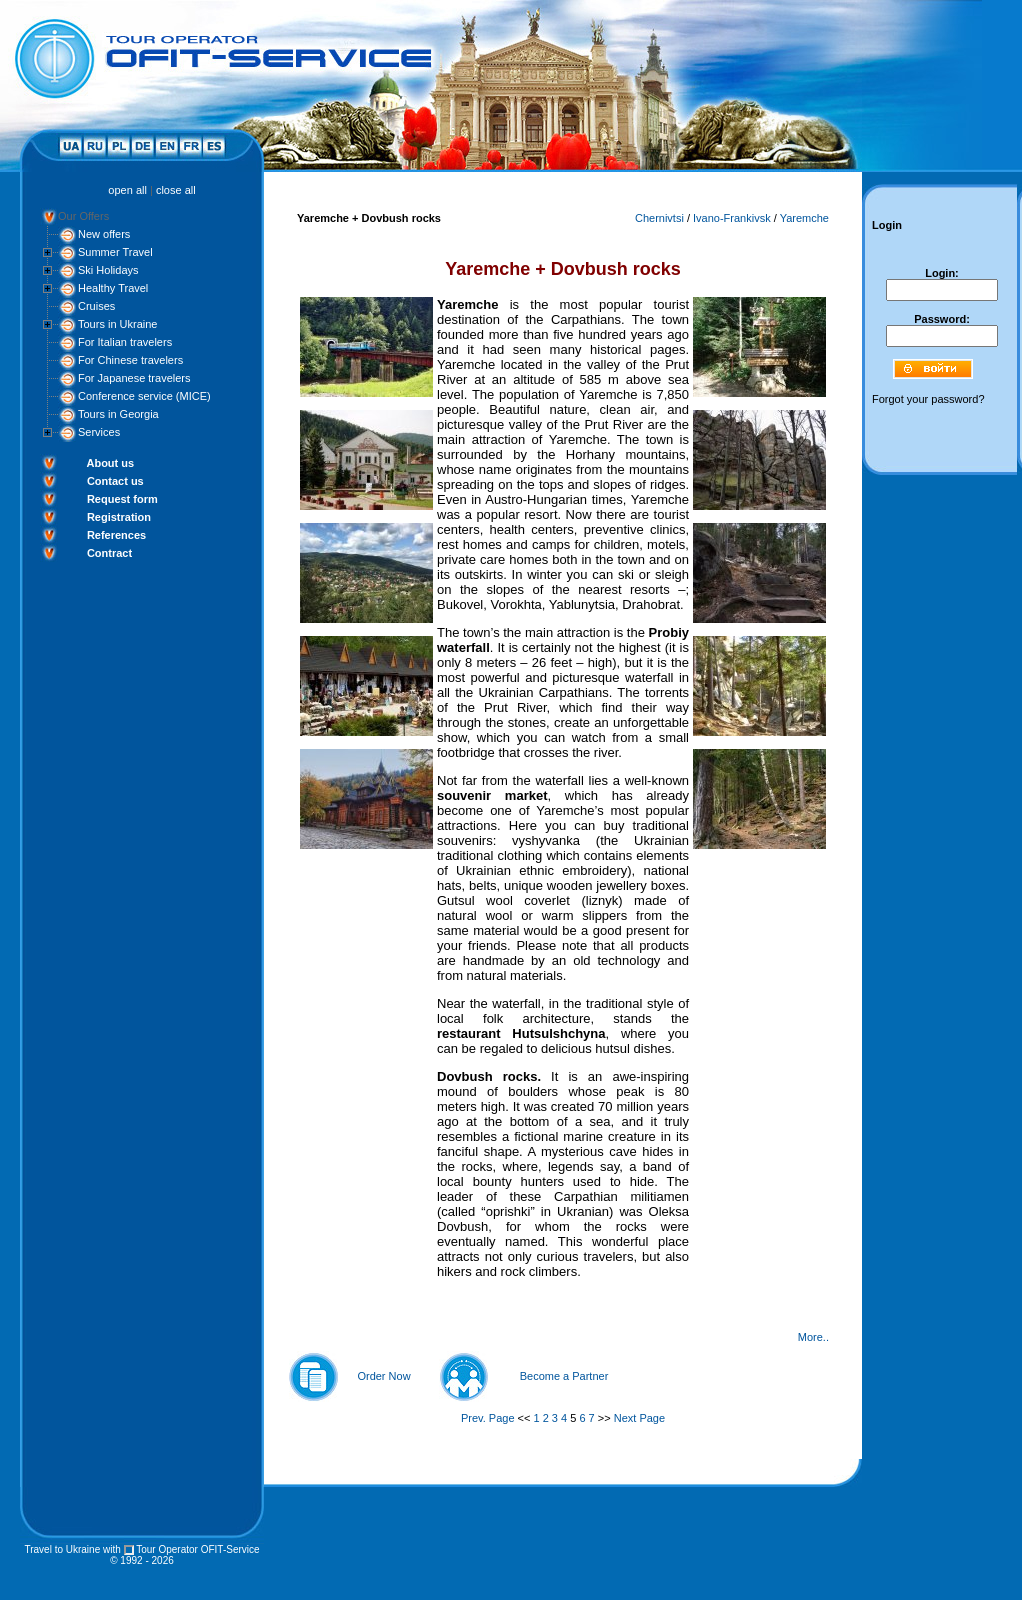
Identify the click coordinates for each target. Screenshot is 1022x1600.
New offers (104, 234)
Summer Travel (115, 252)
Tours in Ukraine (117, 324)
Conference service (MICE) (144, 396)
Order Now (383, 1376)
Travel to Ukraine (62, 1549)
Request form (122, 499)
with (112, 1549)
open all (127, 190)
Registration (119, 517)
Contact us (115, 481)
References (116, 535)
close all (176, 190)
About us (110, 463)
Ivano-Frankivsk (732, 218)
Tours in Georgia (118, 414)
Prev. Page (488, 1418)
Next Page (639, 1418)
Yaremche (804, 218)
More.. (813, 1337)
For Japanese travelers (134, 378)
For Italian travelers (125, 342)
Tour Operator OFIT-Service (197, 1549)
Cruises (96, 306)
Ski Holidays (108, 270)
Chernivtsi (659, 218)
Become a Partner (564, 1376)
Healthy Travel (113, 288)
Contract (109, 553)
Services (99, 432)
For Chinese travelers (130, 360)
